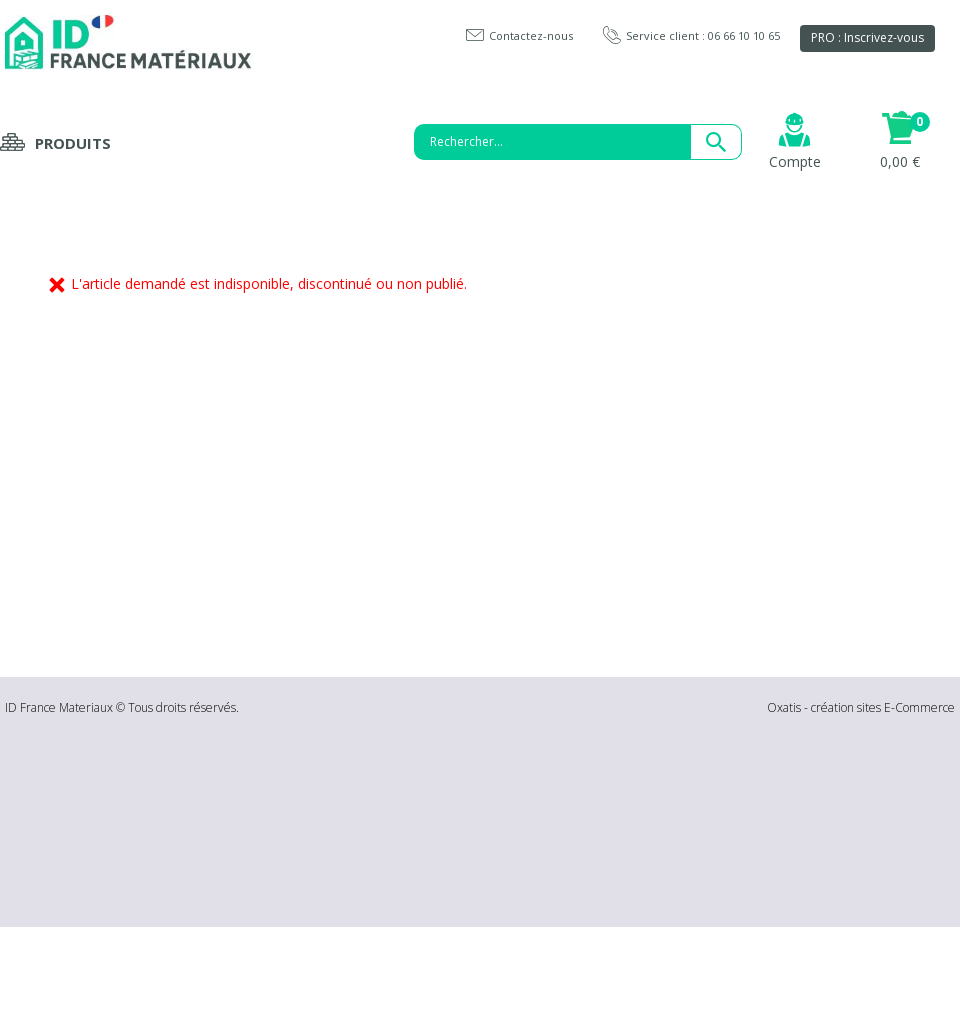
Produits (73, 143)
